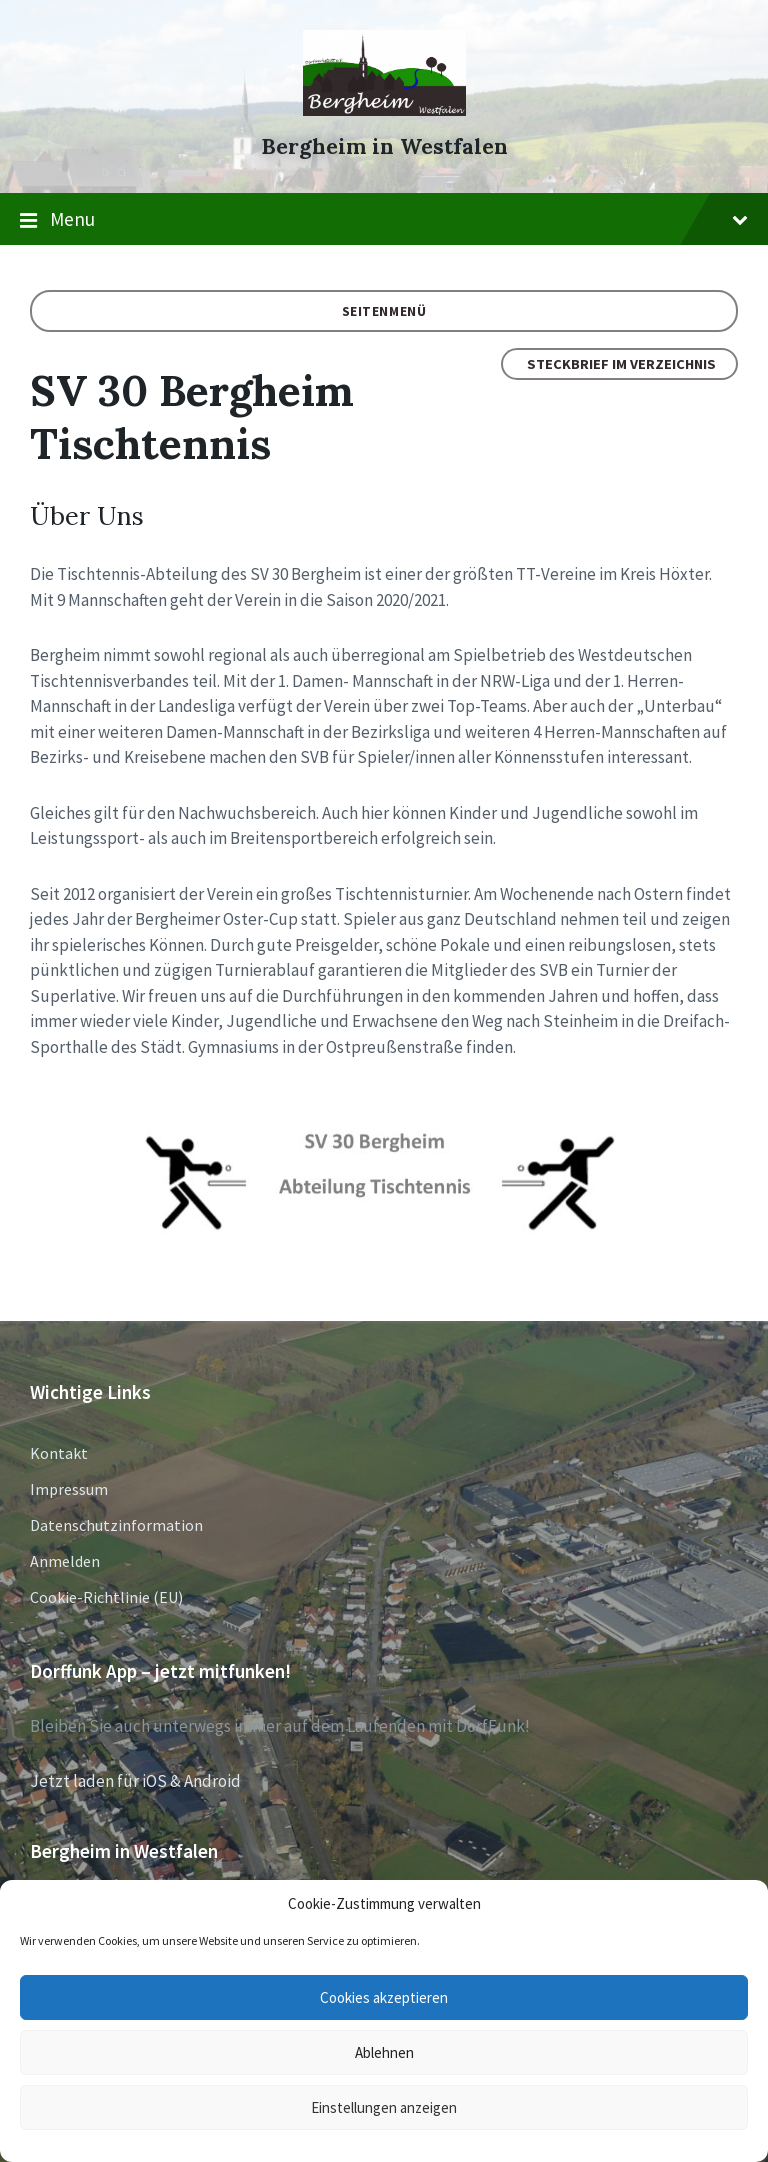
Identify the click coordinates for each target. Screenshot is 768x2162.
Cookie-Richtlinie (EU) (106, 1597)
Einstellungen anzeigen (384, 2107)
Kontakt (59, 1453)
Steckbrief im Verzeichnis (621, 364)
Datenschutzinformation (116, 1525)
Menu (384, 220)
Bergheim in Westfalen (384, 146)
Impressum (69, 1489)
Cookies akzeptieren (384, 1997)
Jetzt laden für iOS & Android (135, 1781)
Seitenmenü (384, 311)
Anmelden (65, 1561)
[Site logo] (384, 110)
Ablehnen (384, 2052)
